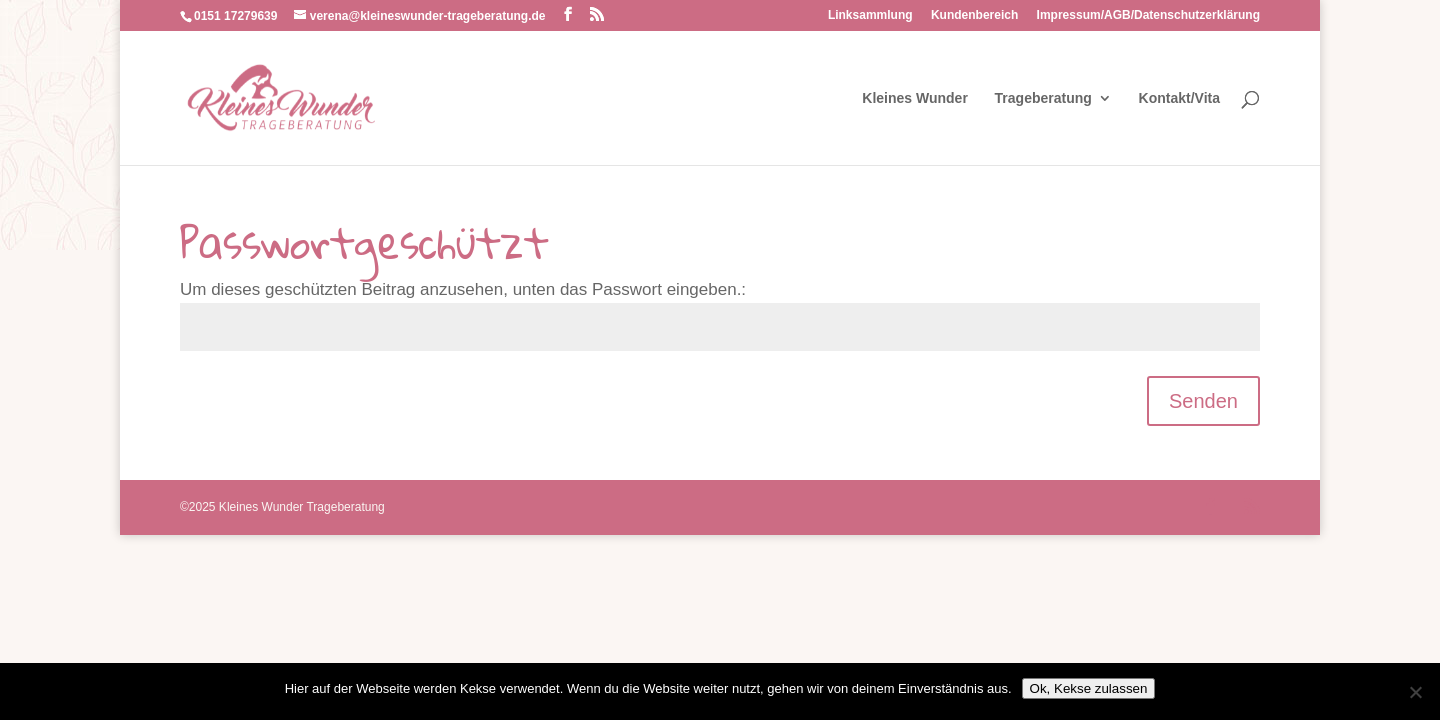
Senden (1203, 401)
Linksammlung (870, 15)
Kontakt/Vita (1179, 98)
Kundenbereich (974, 15)
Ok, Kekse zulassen (1089, 688)
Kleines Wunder (915, 98)
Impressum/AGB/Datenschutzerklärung (1148, 15)
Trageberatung (1043, 98)
